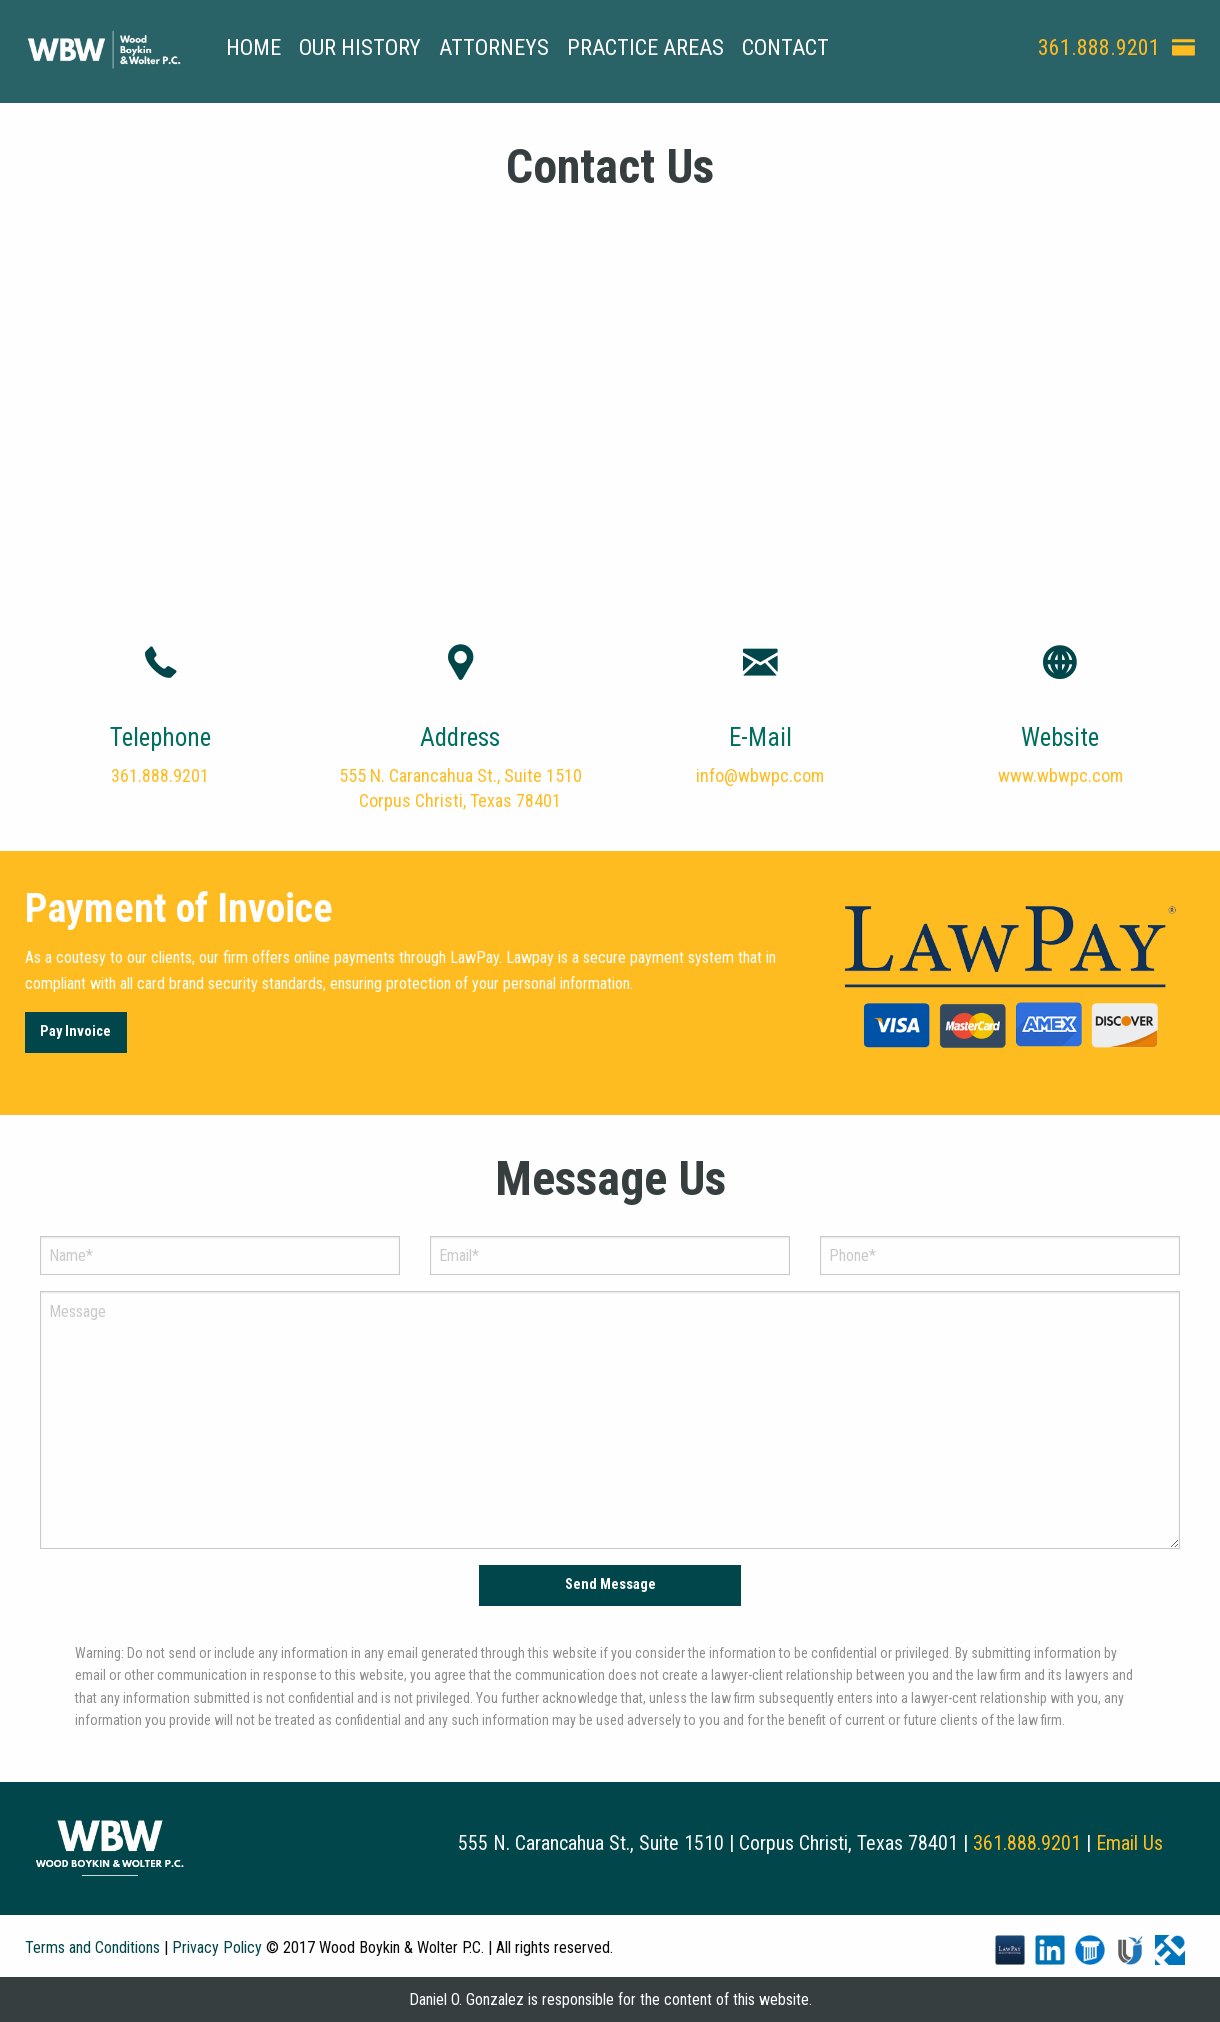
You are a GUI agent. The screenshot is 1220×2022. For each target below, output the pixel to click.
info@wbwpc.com (760, 775)
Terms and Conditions (92, 1947)
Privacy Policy (217, 1947)
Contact (785, 47)
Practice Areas (645, 47)
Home (253, 47)
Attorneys (494, 47)
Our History (360, 47)
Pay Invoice (75, 1031)
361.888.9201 (1099, 47)
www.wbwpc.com (1060, 775)
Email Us (1129, 1843)
